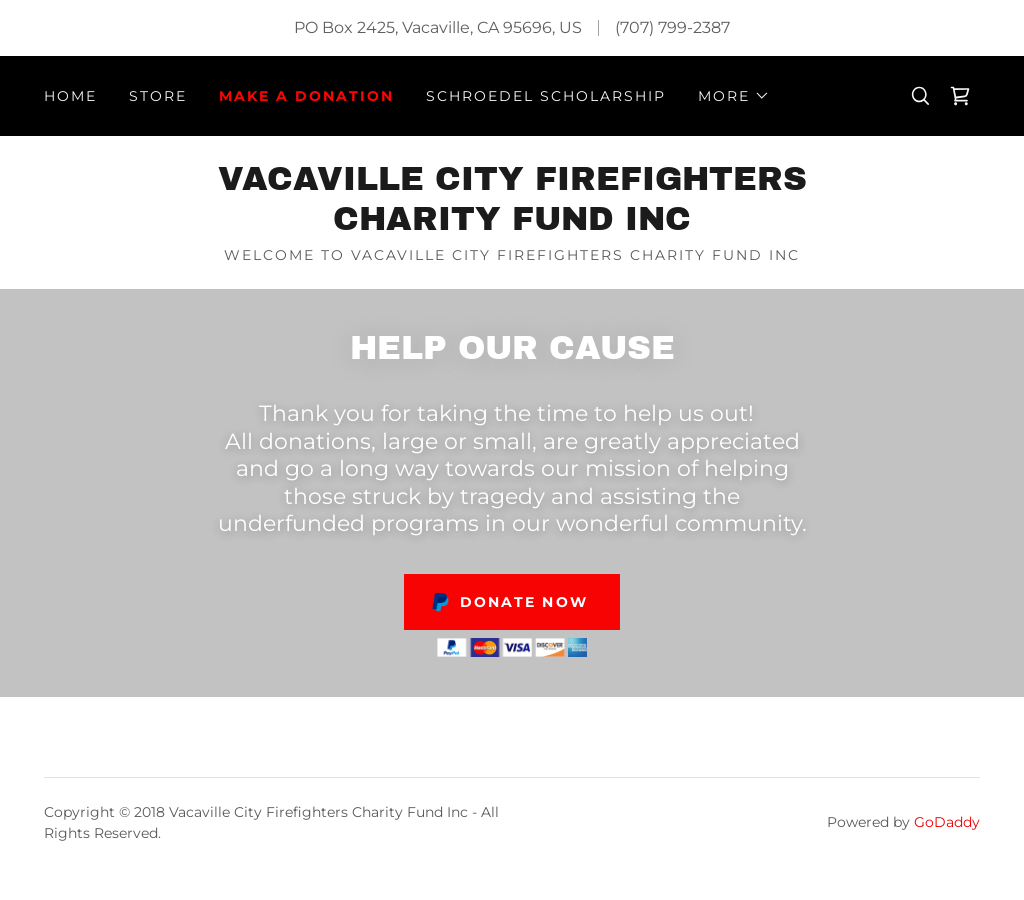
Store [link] (158, 96)
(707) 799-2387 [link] (672, 27)
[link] (960, 96)
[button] (734, 96)
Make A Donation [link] (306, 96)
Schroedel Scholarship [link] (546, 96)
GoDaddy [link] (947, 822)
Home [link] (70, 96)
